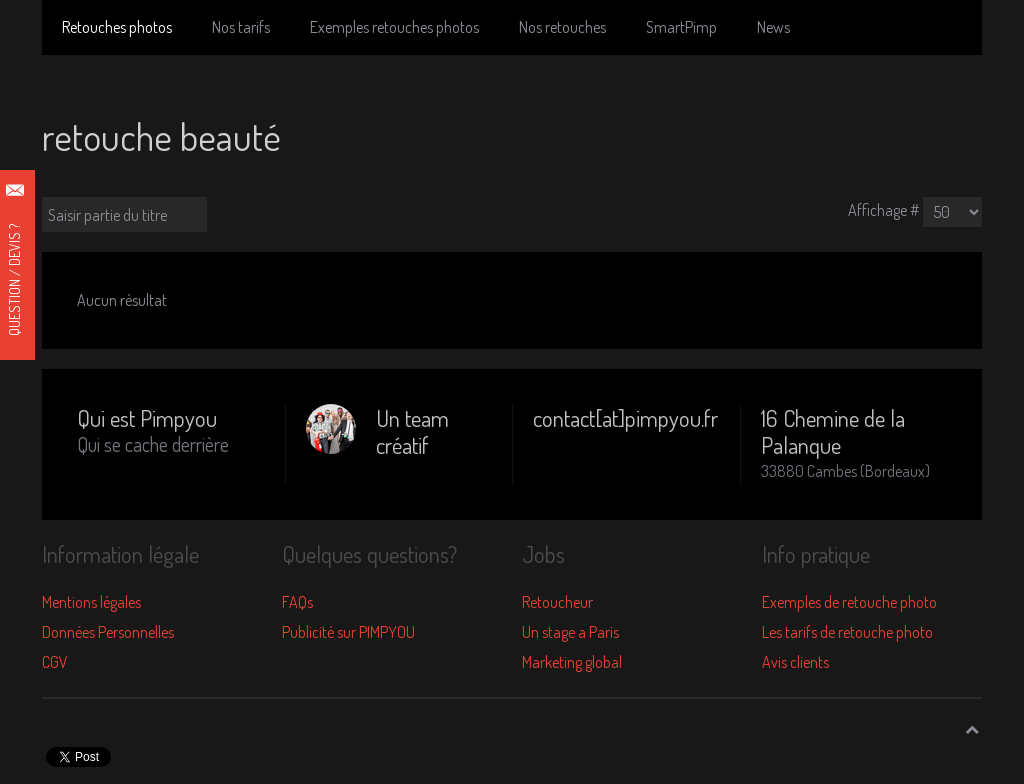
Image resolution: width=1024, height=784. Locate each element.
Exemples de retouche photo (849, 602)
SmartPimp (681, 27)
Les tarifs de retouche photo (847, 632)
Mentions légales (91, 602)
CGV (55, 662)
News (773, 27)
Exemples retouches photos (394, 27)
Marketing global (572, 662)
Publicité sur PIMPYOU (348, 632)
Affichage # (884, 210)
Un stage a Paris (570, 632)
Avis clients (795, 662)
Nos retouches (562, 27)
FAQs (297, 602)
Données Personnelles (108, 632)
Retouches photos (117, 27)
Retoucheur (557, 602)
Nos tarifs (241, 27)
